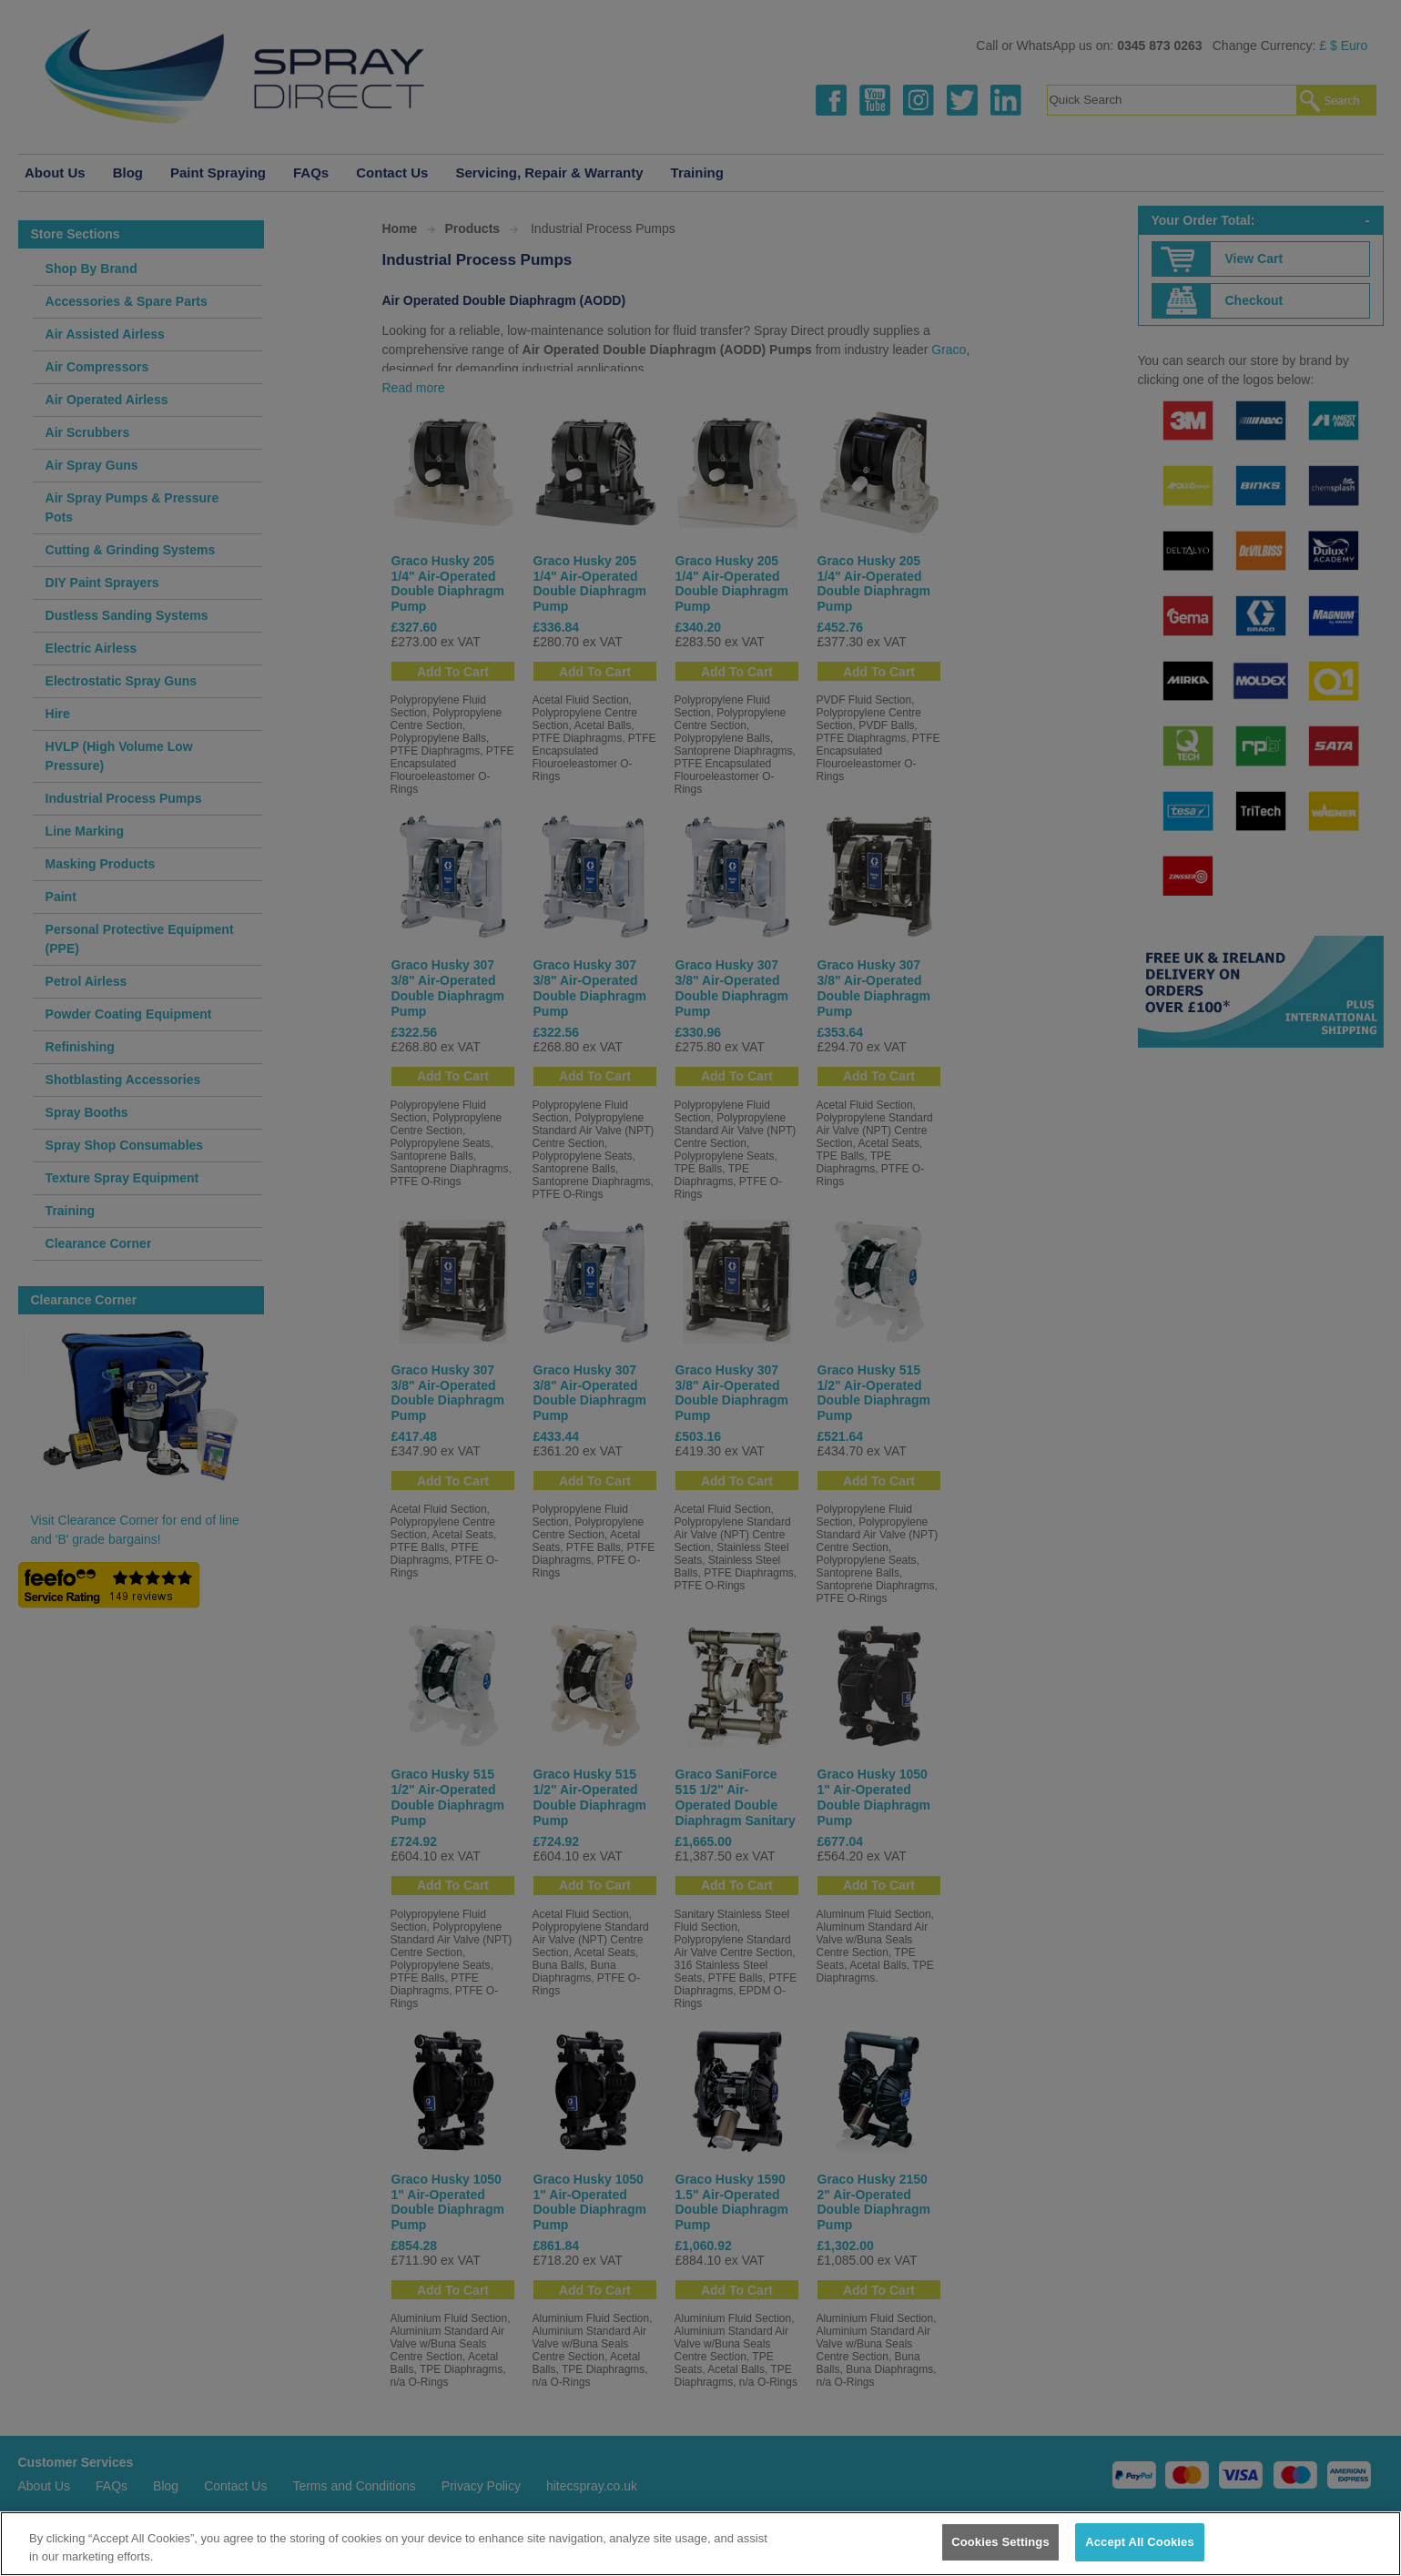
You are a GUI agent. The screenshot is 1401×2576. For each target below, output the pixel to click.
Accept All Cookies (1139, 2542)
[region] (700, 2543)
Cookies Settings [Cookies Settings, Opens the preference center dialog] (1000, 2542)
